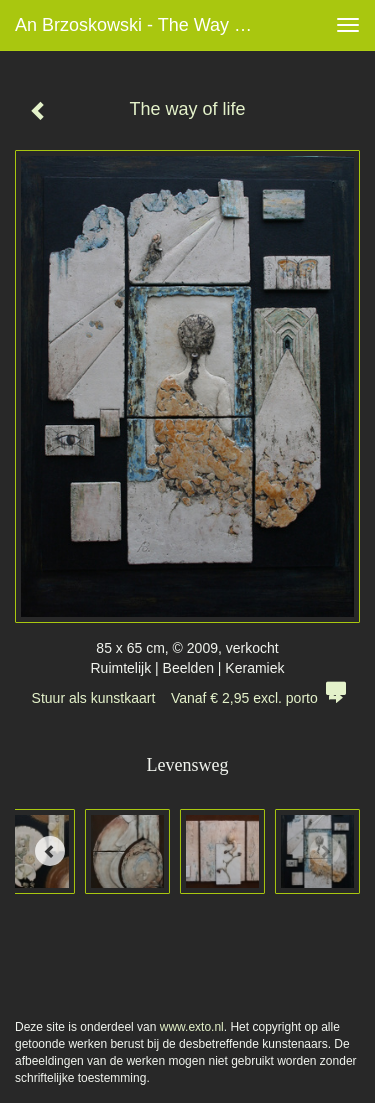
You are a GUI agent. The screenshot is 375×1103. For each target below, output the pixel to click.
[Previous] (50, 851)
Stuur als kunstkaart (188, 698)
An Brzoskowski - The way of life (143, 25)
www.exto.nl (192, 1027)
